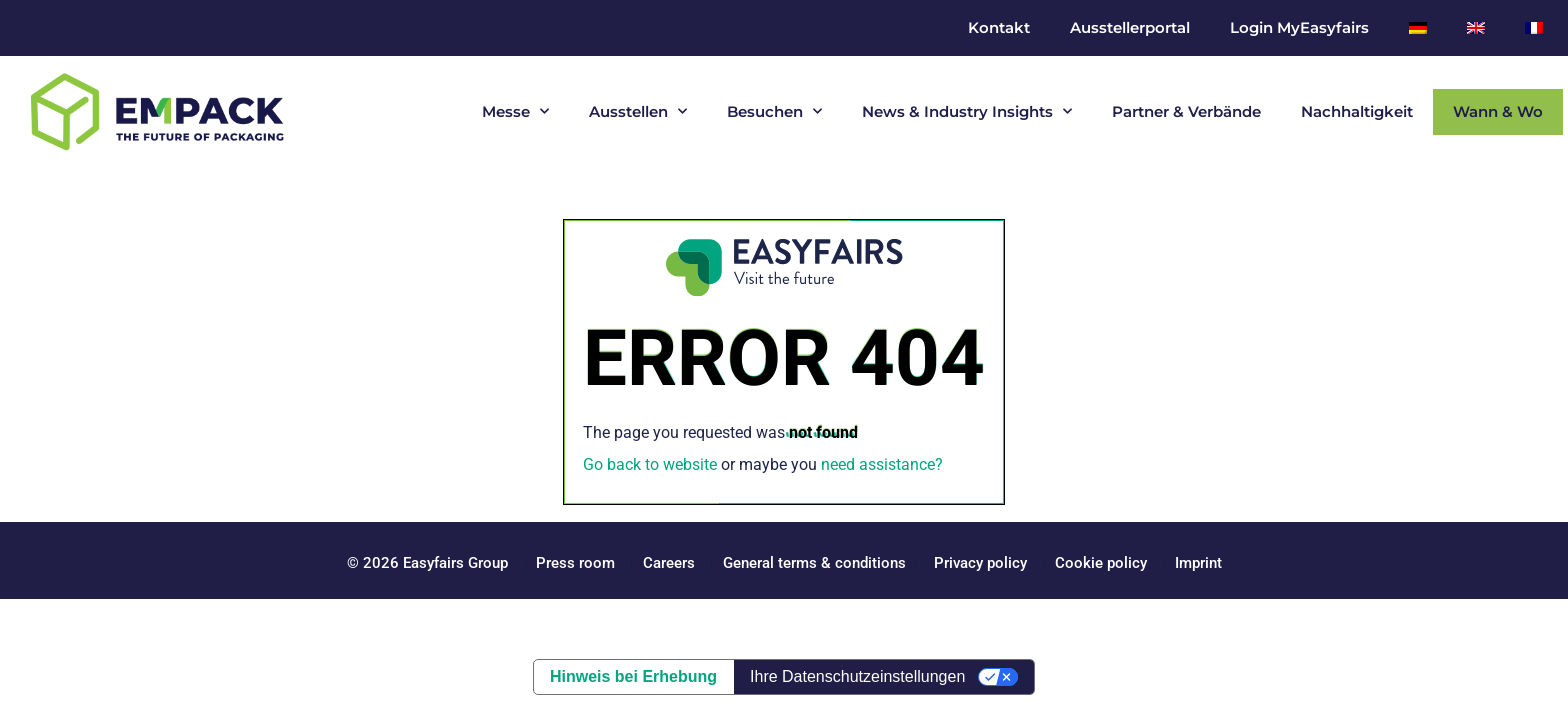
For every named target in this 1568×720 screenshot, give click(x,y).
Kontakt (999, 27)
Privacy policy (980, 563)
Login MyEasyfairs (1299, 27)
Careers (669, 563)
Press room (573, 563)
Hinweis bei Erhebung (633, 676)
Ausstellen (638, 111)
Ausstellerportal (1130, 27)
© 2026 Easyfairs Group (427, 563)
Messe (515, 111)
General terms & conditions (814, 563)
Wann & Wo (1498, 111)
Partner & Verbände (1186, 111)
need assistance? (882, 464)
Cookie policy (1101, 563)
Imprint (1198, 563)
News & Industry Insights (967, 111)
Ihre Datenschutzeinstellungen (857, 676)
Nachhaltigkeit (1357, 111)
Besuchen (774, 111)
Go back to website (650, 464)
